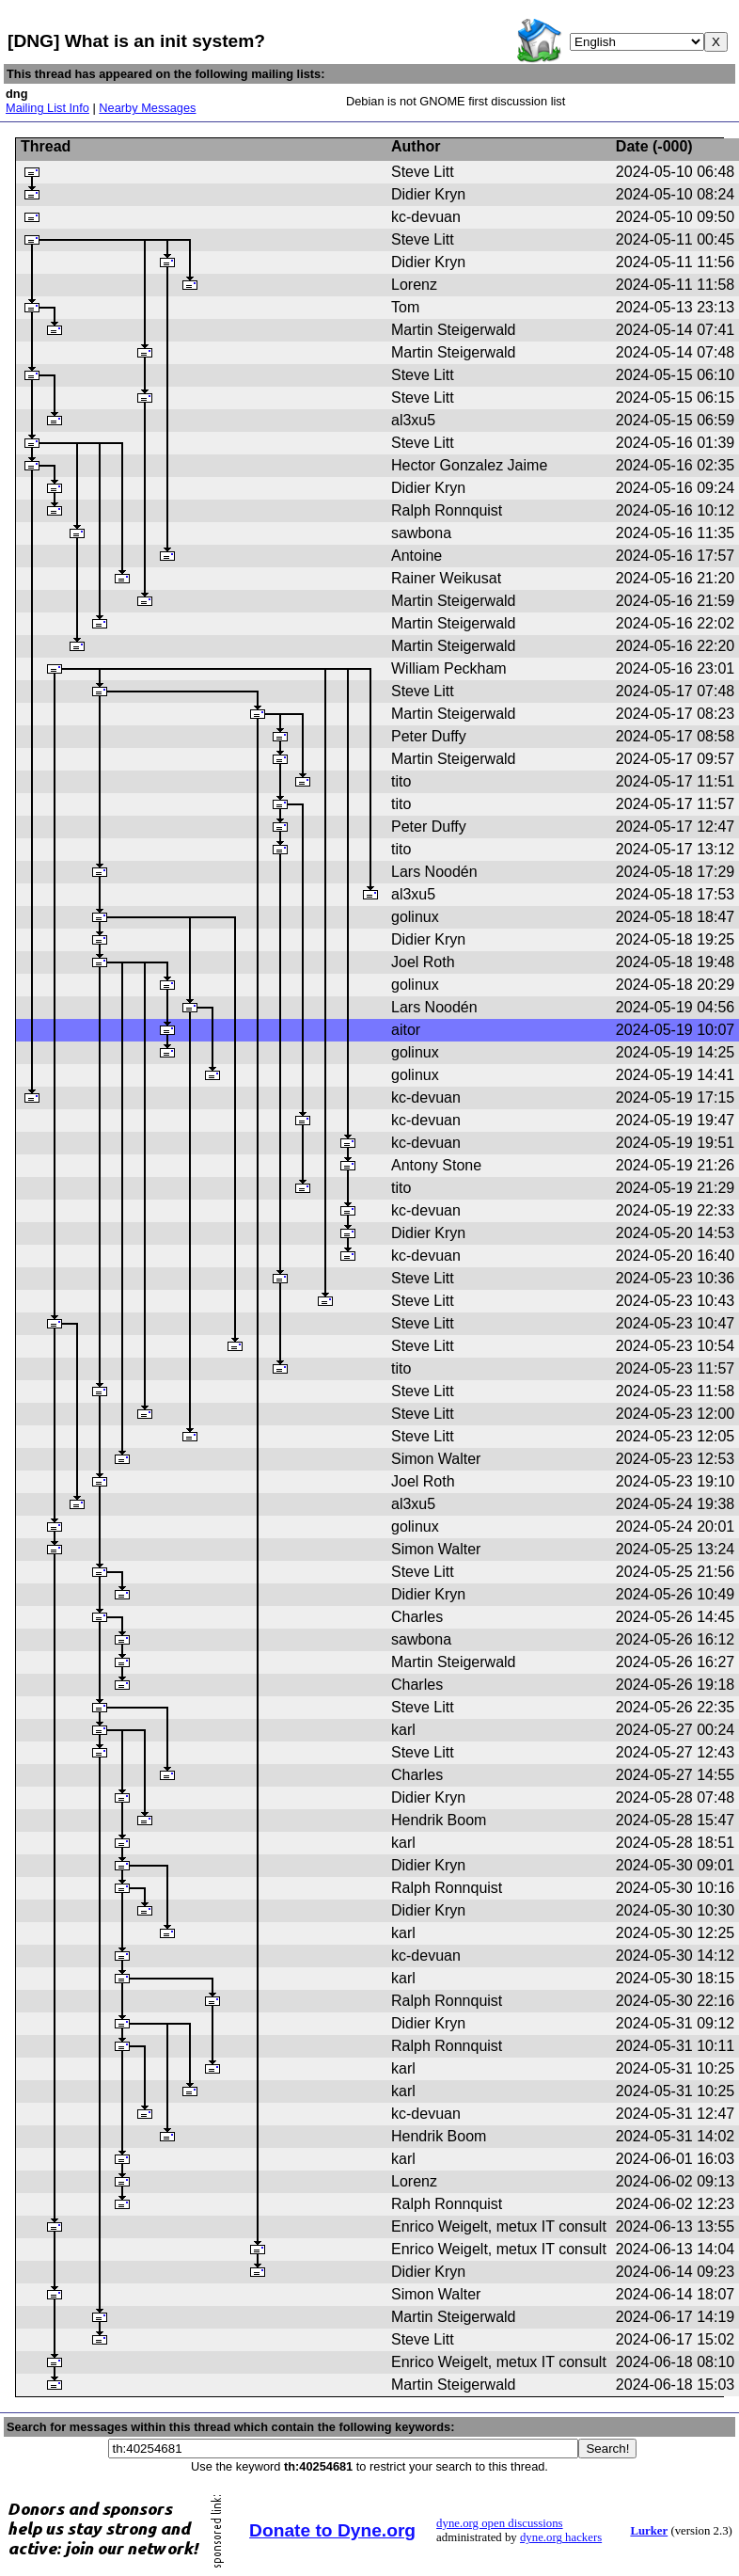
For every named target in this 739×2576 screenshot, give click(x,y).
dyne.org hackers (561, 2537)
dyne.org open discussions (499, 2523)
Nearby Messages (147, 108)
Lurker (649, 2530)
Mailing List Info (47, 108)
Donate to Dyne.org (332, 2530)
